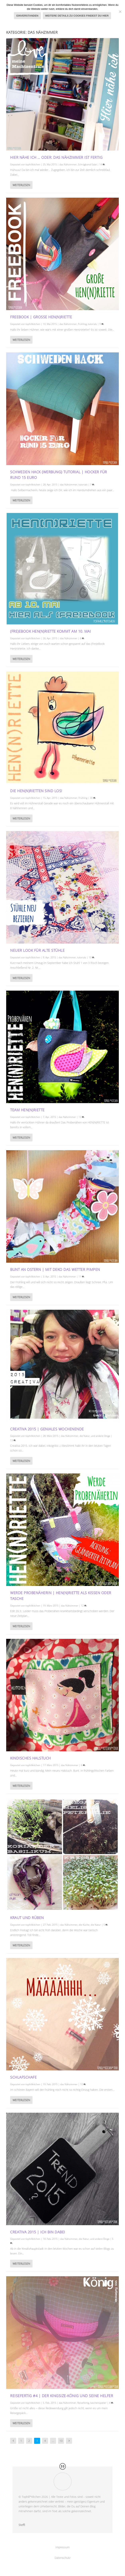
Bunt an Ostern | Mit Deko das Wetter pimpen (55, 1269)
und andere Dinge (100, 1436)
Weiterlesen (21, 185)
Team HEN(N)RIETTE (27, 1110)
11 (81, 1276)
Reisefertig (83, 2402)
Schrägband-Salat (87, 164)
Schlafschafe (23, 2077)
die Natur (85, 1436)
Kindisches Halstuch (30, 1758)
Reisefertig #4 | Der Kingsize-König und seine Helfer (61, 2395)
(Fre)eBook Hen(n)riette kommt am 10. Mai (50, 631)
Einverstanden (27, 15)
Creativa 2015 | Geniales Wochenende (47, 1429)
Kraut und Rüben (27, 1917)
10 (91, 957)
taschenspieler (98, 2402)
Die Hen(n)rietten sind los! (36, 790)
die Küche (84, 1924)
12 (84, 1605)
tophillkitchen (33, 164)
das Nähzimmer (68, 164)
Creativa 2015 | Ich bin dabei (37, 2232)
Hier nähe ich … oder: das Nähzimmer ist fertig (56, 157)
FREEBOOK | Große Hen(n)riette (41, 317)
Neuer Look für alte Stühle (37, 950)
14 (102, 164)
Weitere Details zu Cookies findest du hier (77, 15)
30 (93, 798)
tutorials (92, 324)
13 (81, 1117)
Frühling (82, 324)
